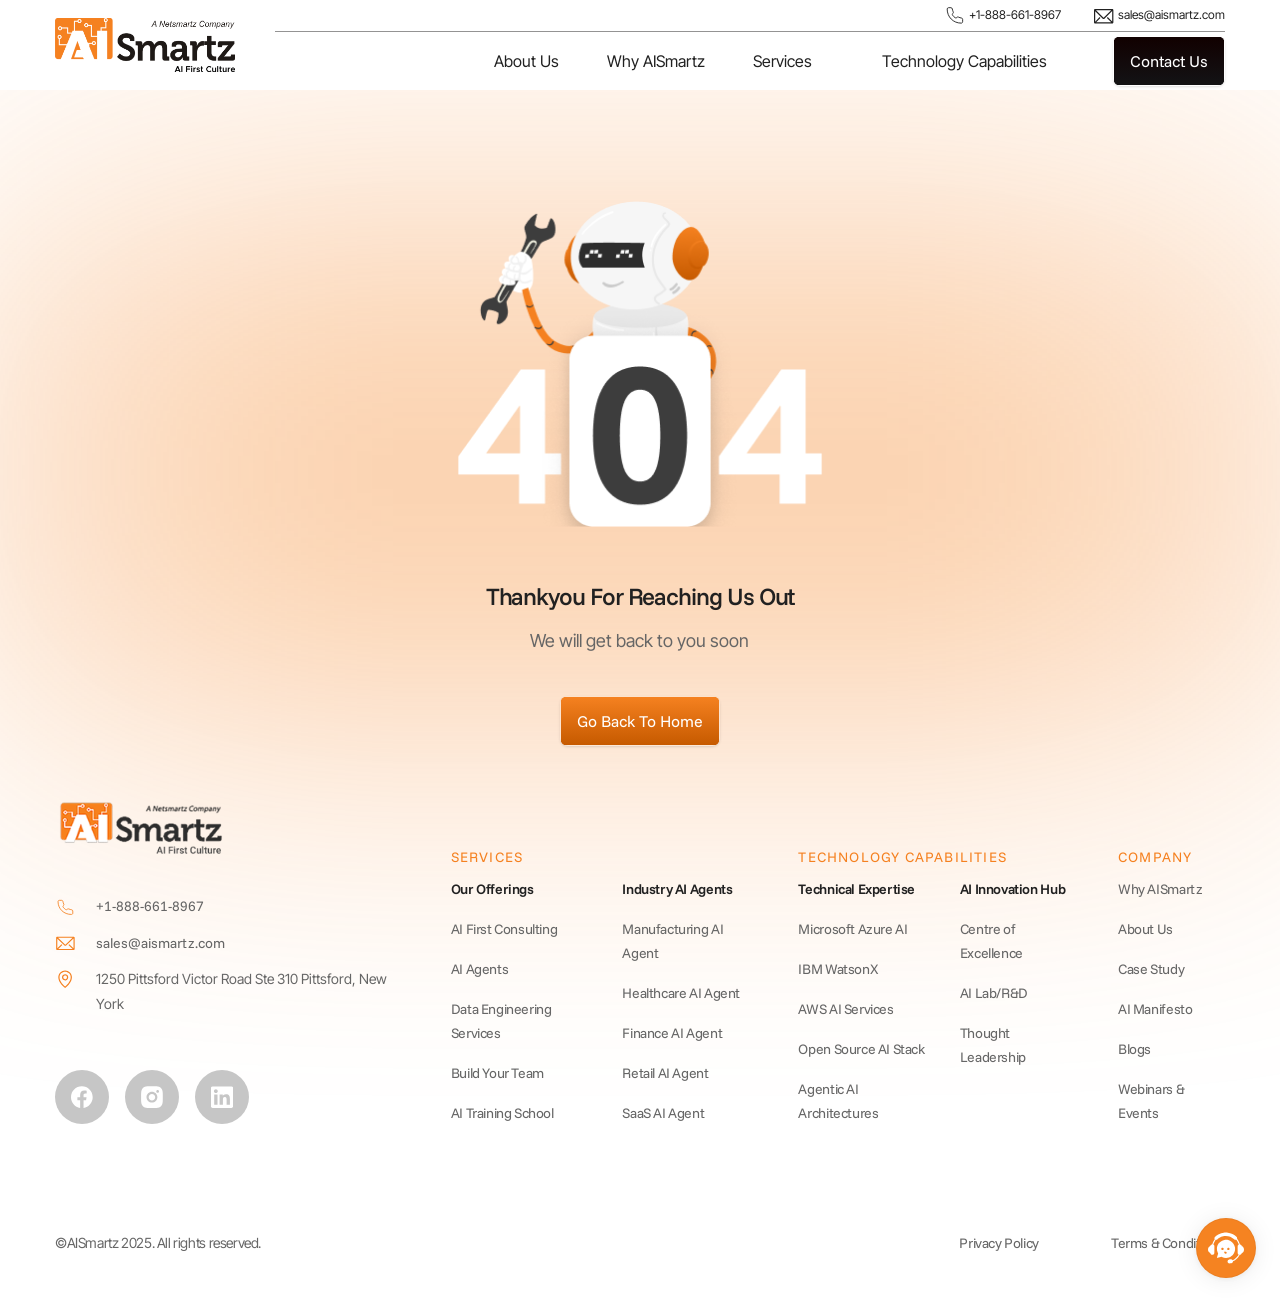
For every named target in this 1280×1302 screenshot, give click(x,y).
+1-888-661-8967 (1002, 15)
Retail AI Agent (665, 1073)
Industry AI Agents (677, 889)
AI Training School (502, 1113)
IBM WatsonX (837, 969)
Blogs (1134, 1049)
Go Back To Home (640, 721)
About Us (526, 61)
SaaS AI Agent (663, 1113)
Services (782, 61)
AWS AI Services (845, 1009)
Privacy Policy (999, 1243)
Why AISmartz (656, 61)
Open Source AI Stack (861, 1049)
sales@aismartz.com (1159, 16)
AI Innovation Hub (1012, 889)
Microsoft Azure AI (852, 929)
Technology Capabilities (964, 61)
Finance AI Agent (672, 1033)
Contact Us (1169, 61)
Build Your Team (497, 1073)
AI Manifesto (1155, 1009)
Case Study (1151, 969)
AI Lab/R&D (994, 993)
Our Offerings (492, 889)
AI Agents (480, 969)
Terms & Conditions (1168, 1243)
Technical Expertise (856, 889)
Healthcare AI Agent (681, 993)
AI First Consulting (504, 929)
